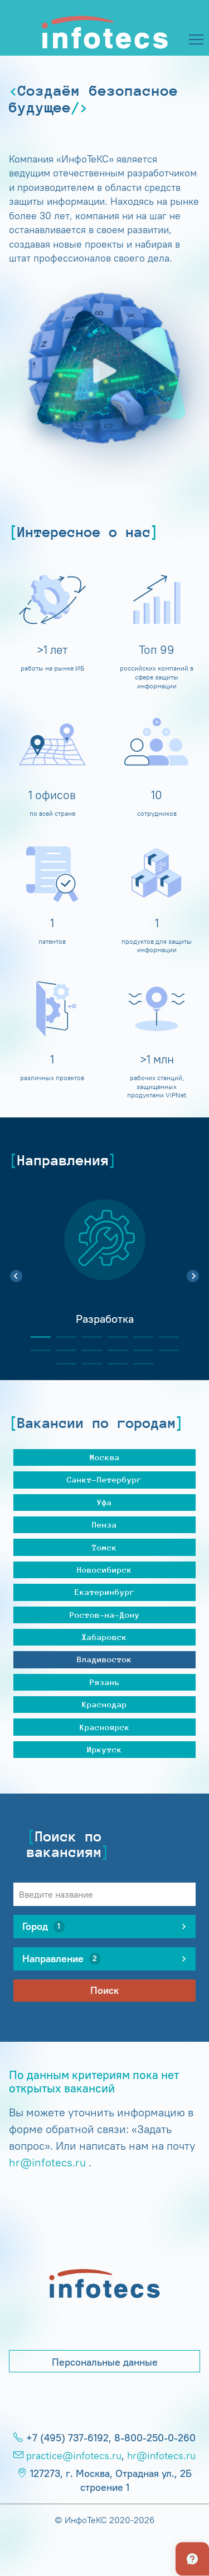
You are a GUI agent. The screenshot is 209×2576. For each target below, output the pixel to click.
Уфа (104, 1502)
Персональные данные (105, 2362)
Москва (105, 1457)
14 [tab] (87, 1364)
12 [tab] (164, 1350)
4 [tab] (113, 1337)
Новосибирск (104, 1569)
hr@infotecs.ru (47, 2162)
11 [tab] (138, 1350)
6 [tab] (164, 1337)
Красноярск (105, 1727)
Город (43, 1926)
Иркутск (104, 1749)
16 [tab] (138, 1364)
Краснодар (104, 1704)
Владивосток (104, 1659)
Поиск (104, 1990)
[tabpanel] (104, 1269)
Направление (61, 1959)
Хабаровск (104, 1637)
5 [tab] (138, 1337)
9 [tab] (87, 1350)
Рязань (105, 1682)
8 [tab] (61, 1350)
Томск (104, 1547)
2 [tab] (61, 1337)
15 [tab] (113, 1364)
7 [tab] (36, 1350)
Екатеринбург (105, 1592)
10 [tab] (113, 1350)
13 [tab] (61, 1364)
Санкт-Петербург (104, 1479)
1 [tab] (36, 1337)
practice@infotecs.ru (73, 2456)
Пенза (104, 1524)
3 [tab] (87, 1337)
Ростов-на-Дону (105, 1614)
